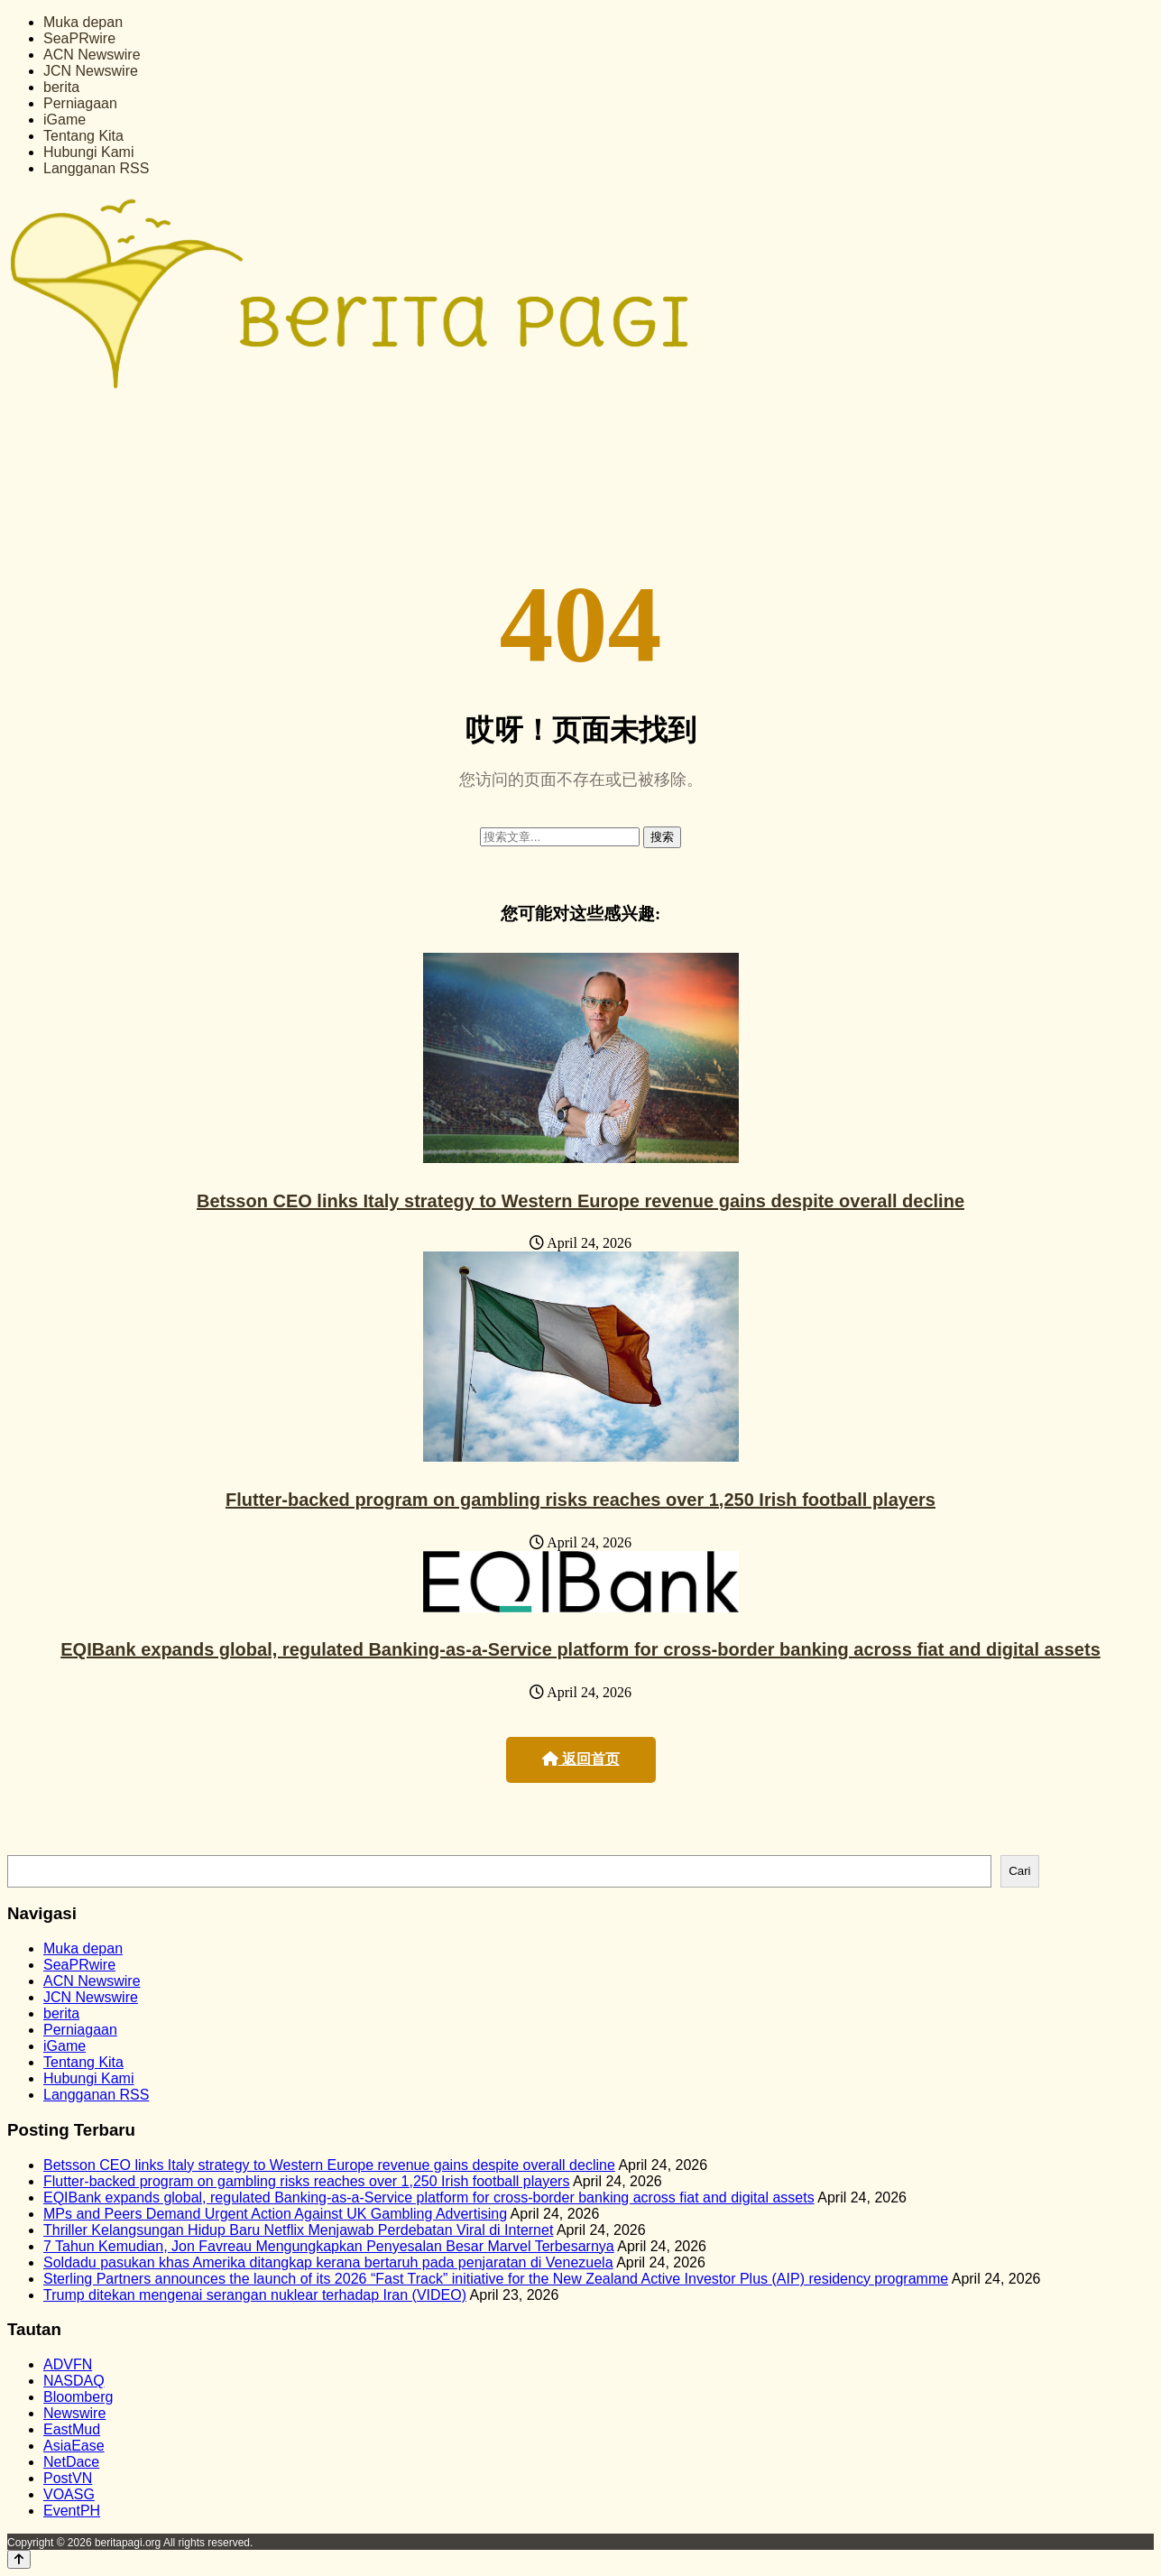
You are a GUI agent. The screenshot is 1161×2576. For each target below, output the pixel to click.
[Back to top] (19, 2559)
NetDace (71, 2462)
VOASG (69, 2494)
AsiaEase (74, 2445)
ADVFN (67, 2364)
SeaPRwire (79, 38)
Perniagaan (80, 103)
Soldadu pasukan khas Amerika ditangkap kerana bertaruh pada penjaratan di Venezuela (328, 2262)
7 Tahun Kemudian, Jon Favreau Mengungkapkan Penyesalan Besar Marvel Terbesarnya (328, 2246)
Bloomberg (78, 2397)
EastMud (71, 2429)
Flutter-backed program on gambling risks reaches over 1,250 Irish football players (580, 1500)
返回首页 (581, 1759)
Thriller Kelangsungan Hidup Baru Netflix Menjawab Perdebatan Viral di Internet (298, 2230)
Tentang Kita (83, 135)
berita (61, 87)
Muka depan (83, 22)
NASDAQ (74, 2380)
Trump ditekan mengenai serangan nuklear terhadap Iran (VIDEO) (254, 2295)
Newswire (74, 2413)
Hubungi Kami (88, 152)
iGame (64, 119)
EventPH (71, 2510)
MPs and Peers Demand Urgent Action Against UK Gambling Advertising (275, 2213)
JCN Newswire (90, 70)
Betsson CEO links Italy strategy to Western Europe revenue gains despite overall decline (580, 1201)
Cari (1019, 1871)
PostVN (67, 2478)
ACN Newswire (92, 54)
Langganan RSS (96, 168)
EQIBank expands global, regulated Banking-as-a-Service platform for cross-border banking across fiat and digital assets (580, 1649)
